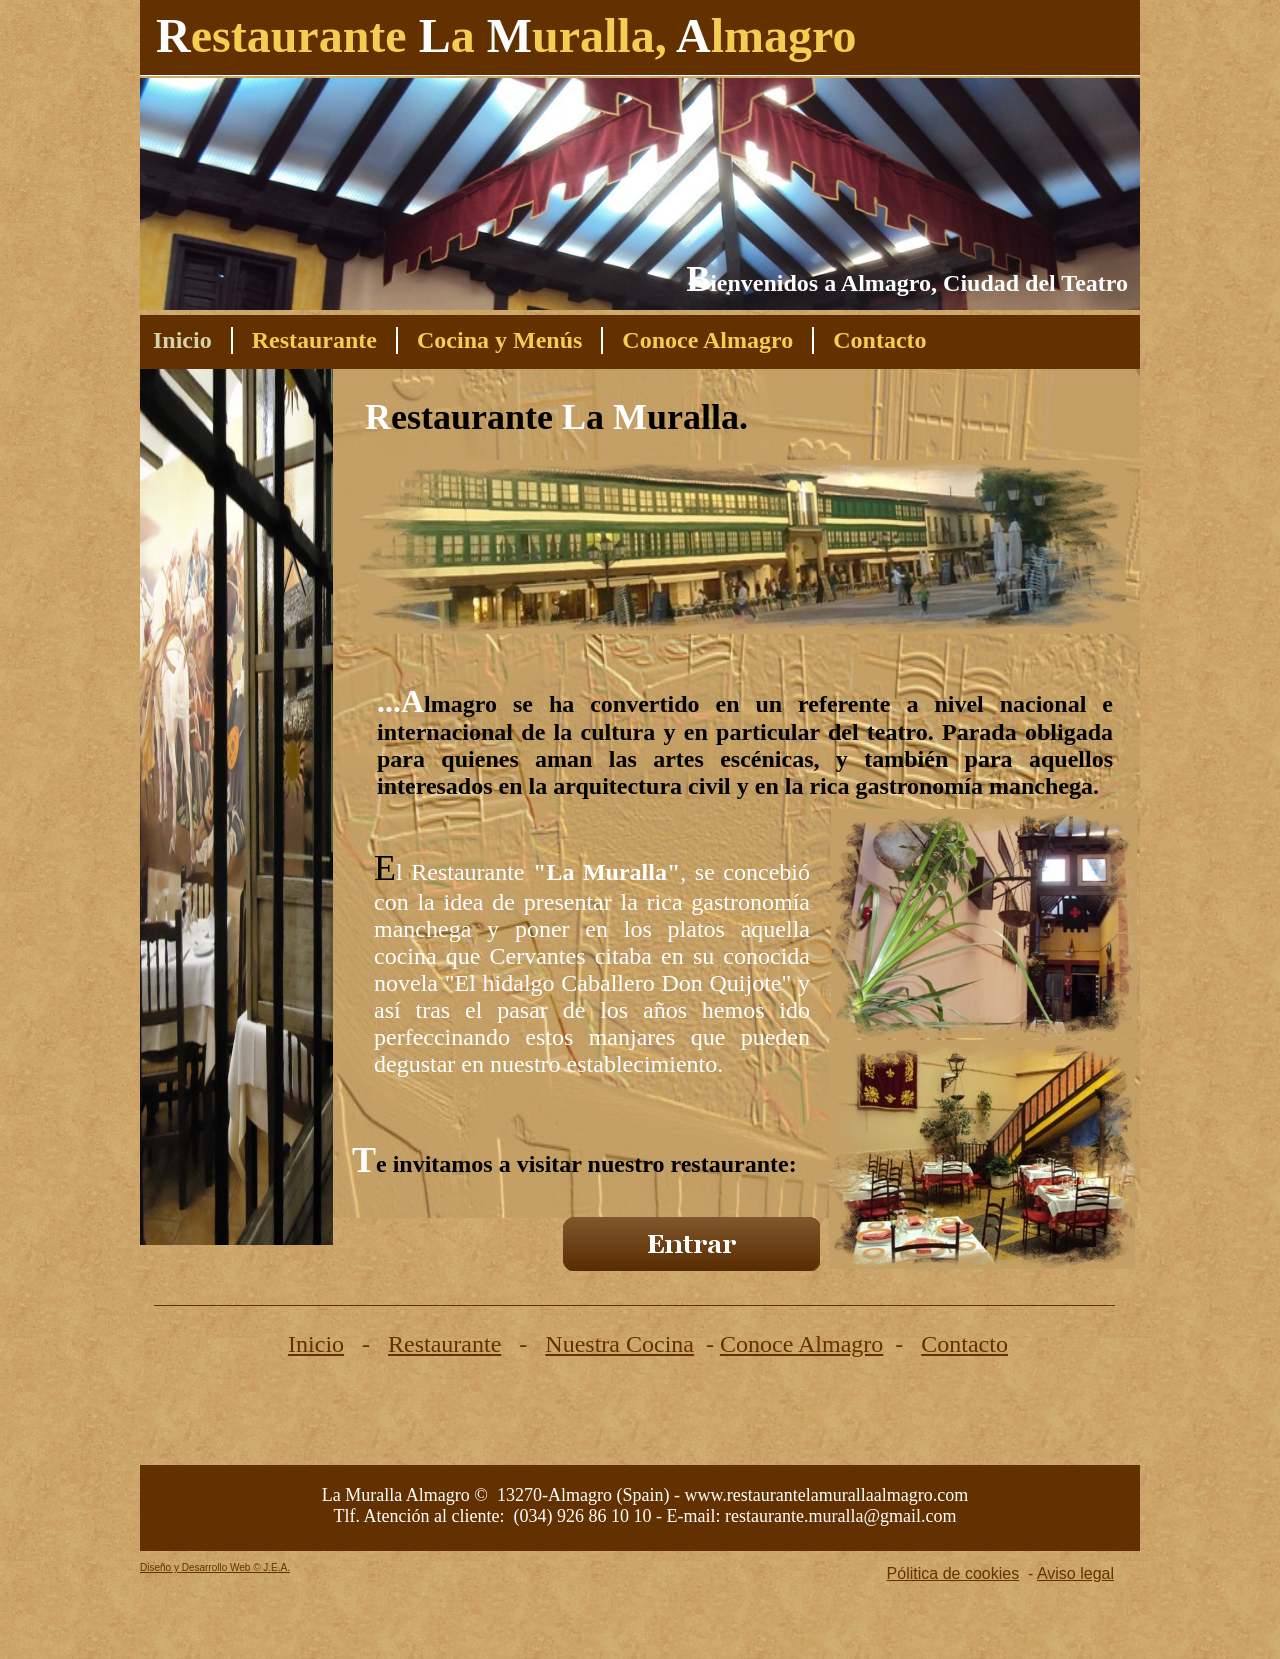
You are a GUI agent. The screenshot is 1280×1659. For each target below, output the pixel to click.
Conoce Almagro (801, 1344)
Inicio (316, 1344)
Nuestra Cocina (619, 1344)
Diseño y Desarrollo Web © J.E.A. (215, 1567)
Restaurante (444, 1344)
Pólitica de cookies (953, 1573)
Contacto (964, 1344)
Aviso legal (1075, 1573)
